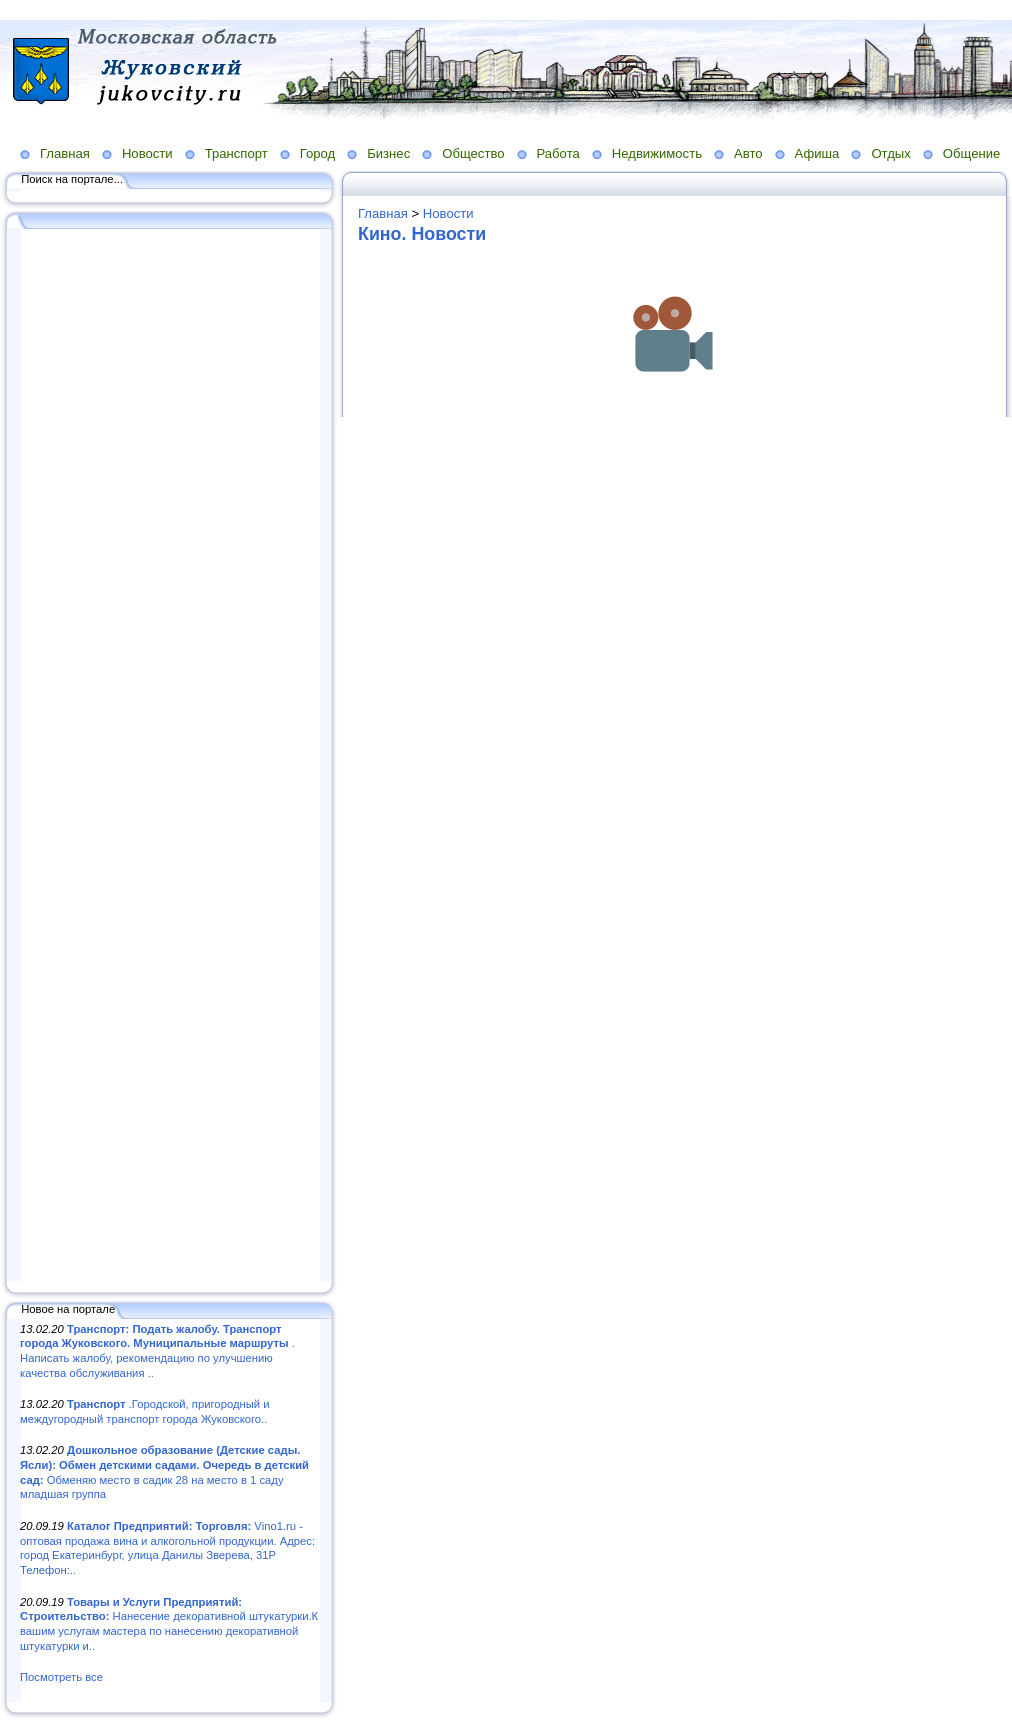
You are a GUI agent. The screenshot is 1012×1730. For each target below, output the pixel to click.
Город (317, 153)
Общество (473, 153)
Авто (748, 153)
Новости (147, 153)
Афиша (817, 153)
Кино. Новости (422, 234)
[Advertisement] (170, 757)
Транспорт (236, 153)
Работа (558, 153)
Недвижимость (657, 153)
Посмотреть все (61, 1677)
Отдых (890, 153)
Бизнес (388, 153)
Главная (65, 153)
